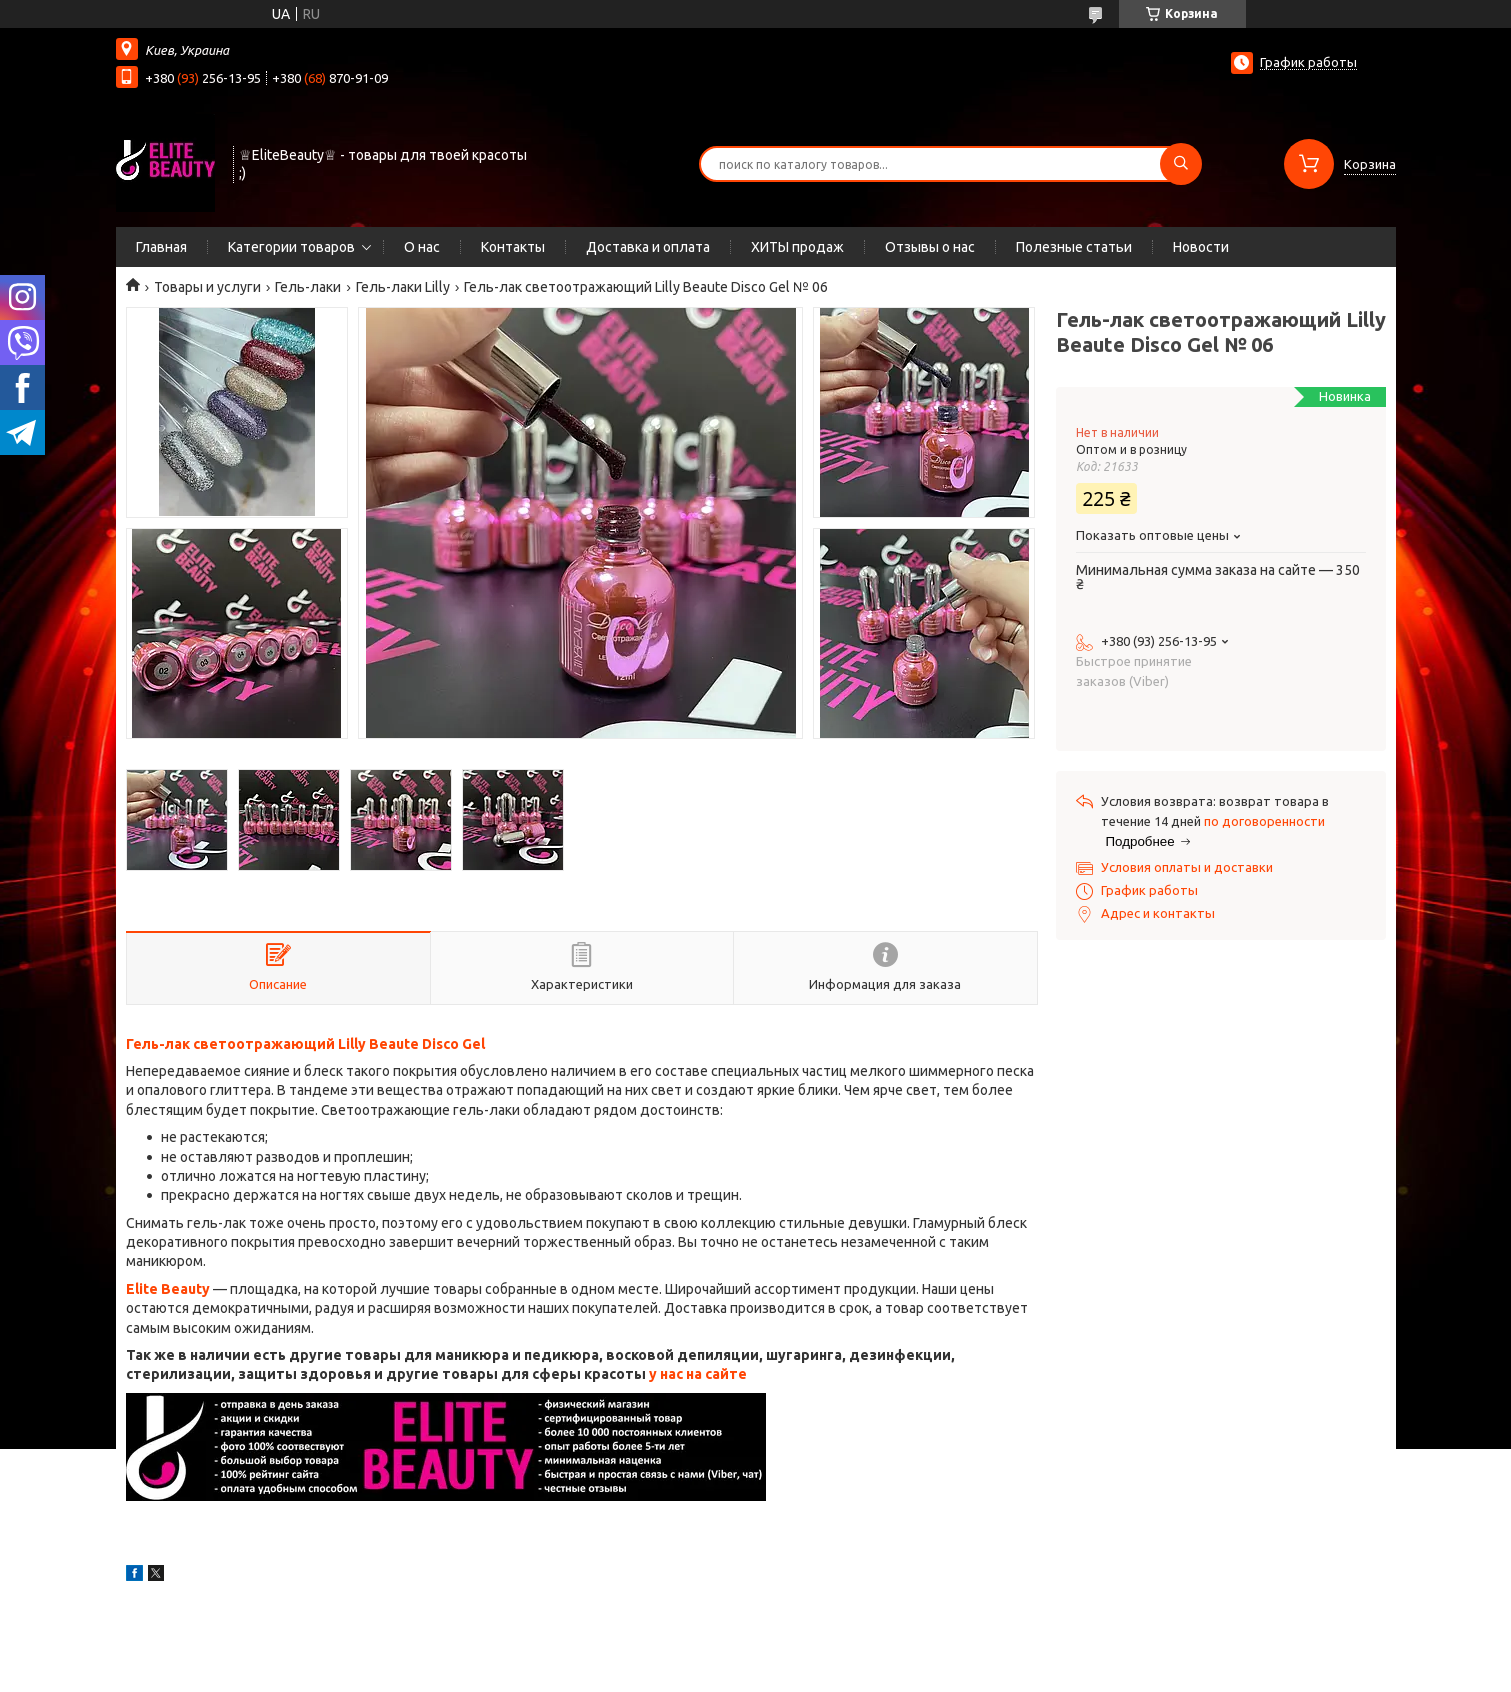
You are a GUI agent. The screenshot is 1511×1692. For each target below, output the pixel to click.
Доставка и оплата (648, 247)
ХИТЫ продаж (797, 247)
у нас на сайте (698, 1374)
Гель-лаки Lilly (403, 287)
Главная (161, 247)
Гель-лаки (308, 287)
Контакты (513, 247)
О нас (422, 247)
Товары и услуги (207, 287)
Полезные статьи (1074, 247)
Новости (1201, 247)
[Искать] (1181, 164)
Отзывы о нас (930, 247)
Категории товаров (291, 247)
